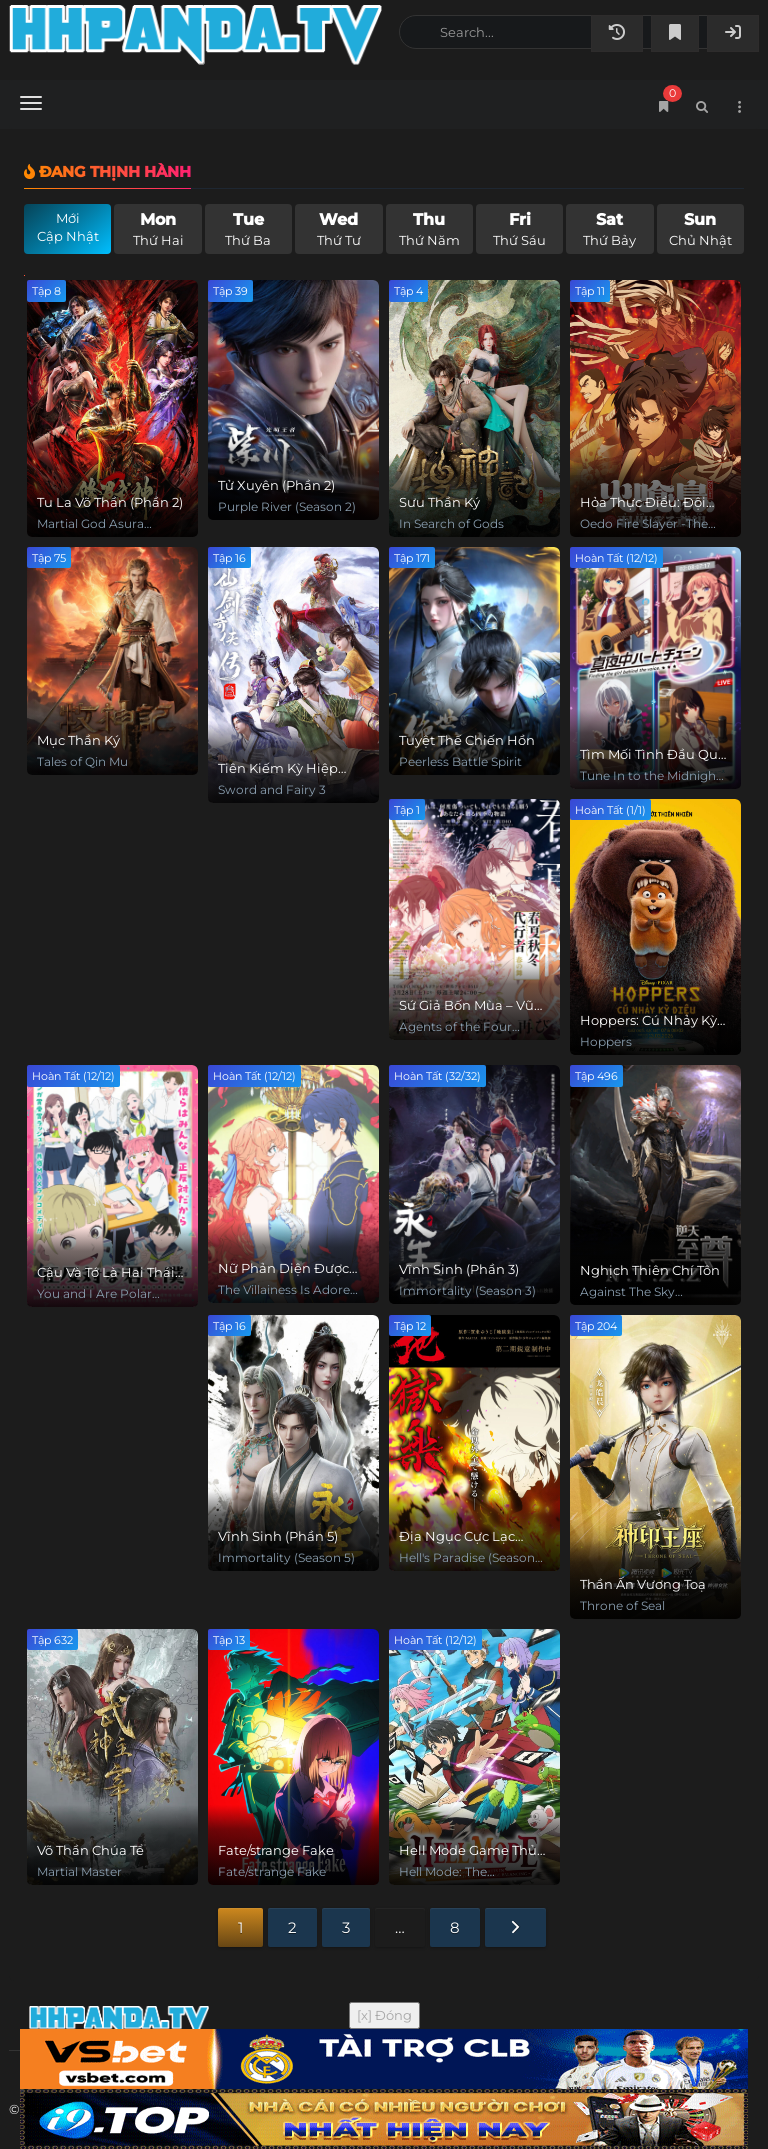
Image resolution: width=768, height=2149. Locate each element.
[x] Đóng (384, 2015)
